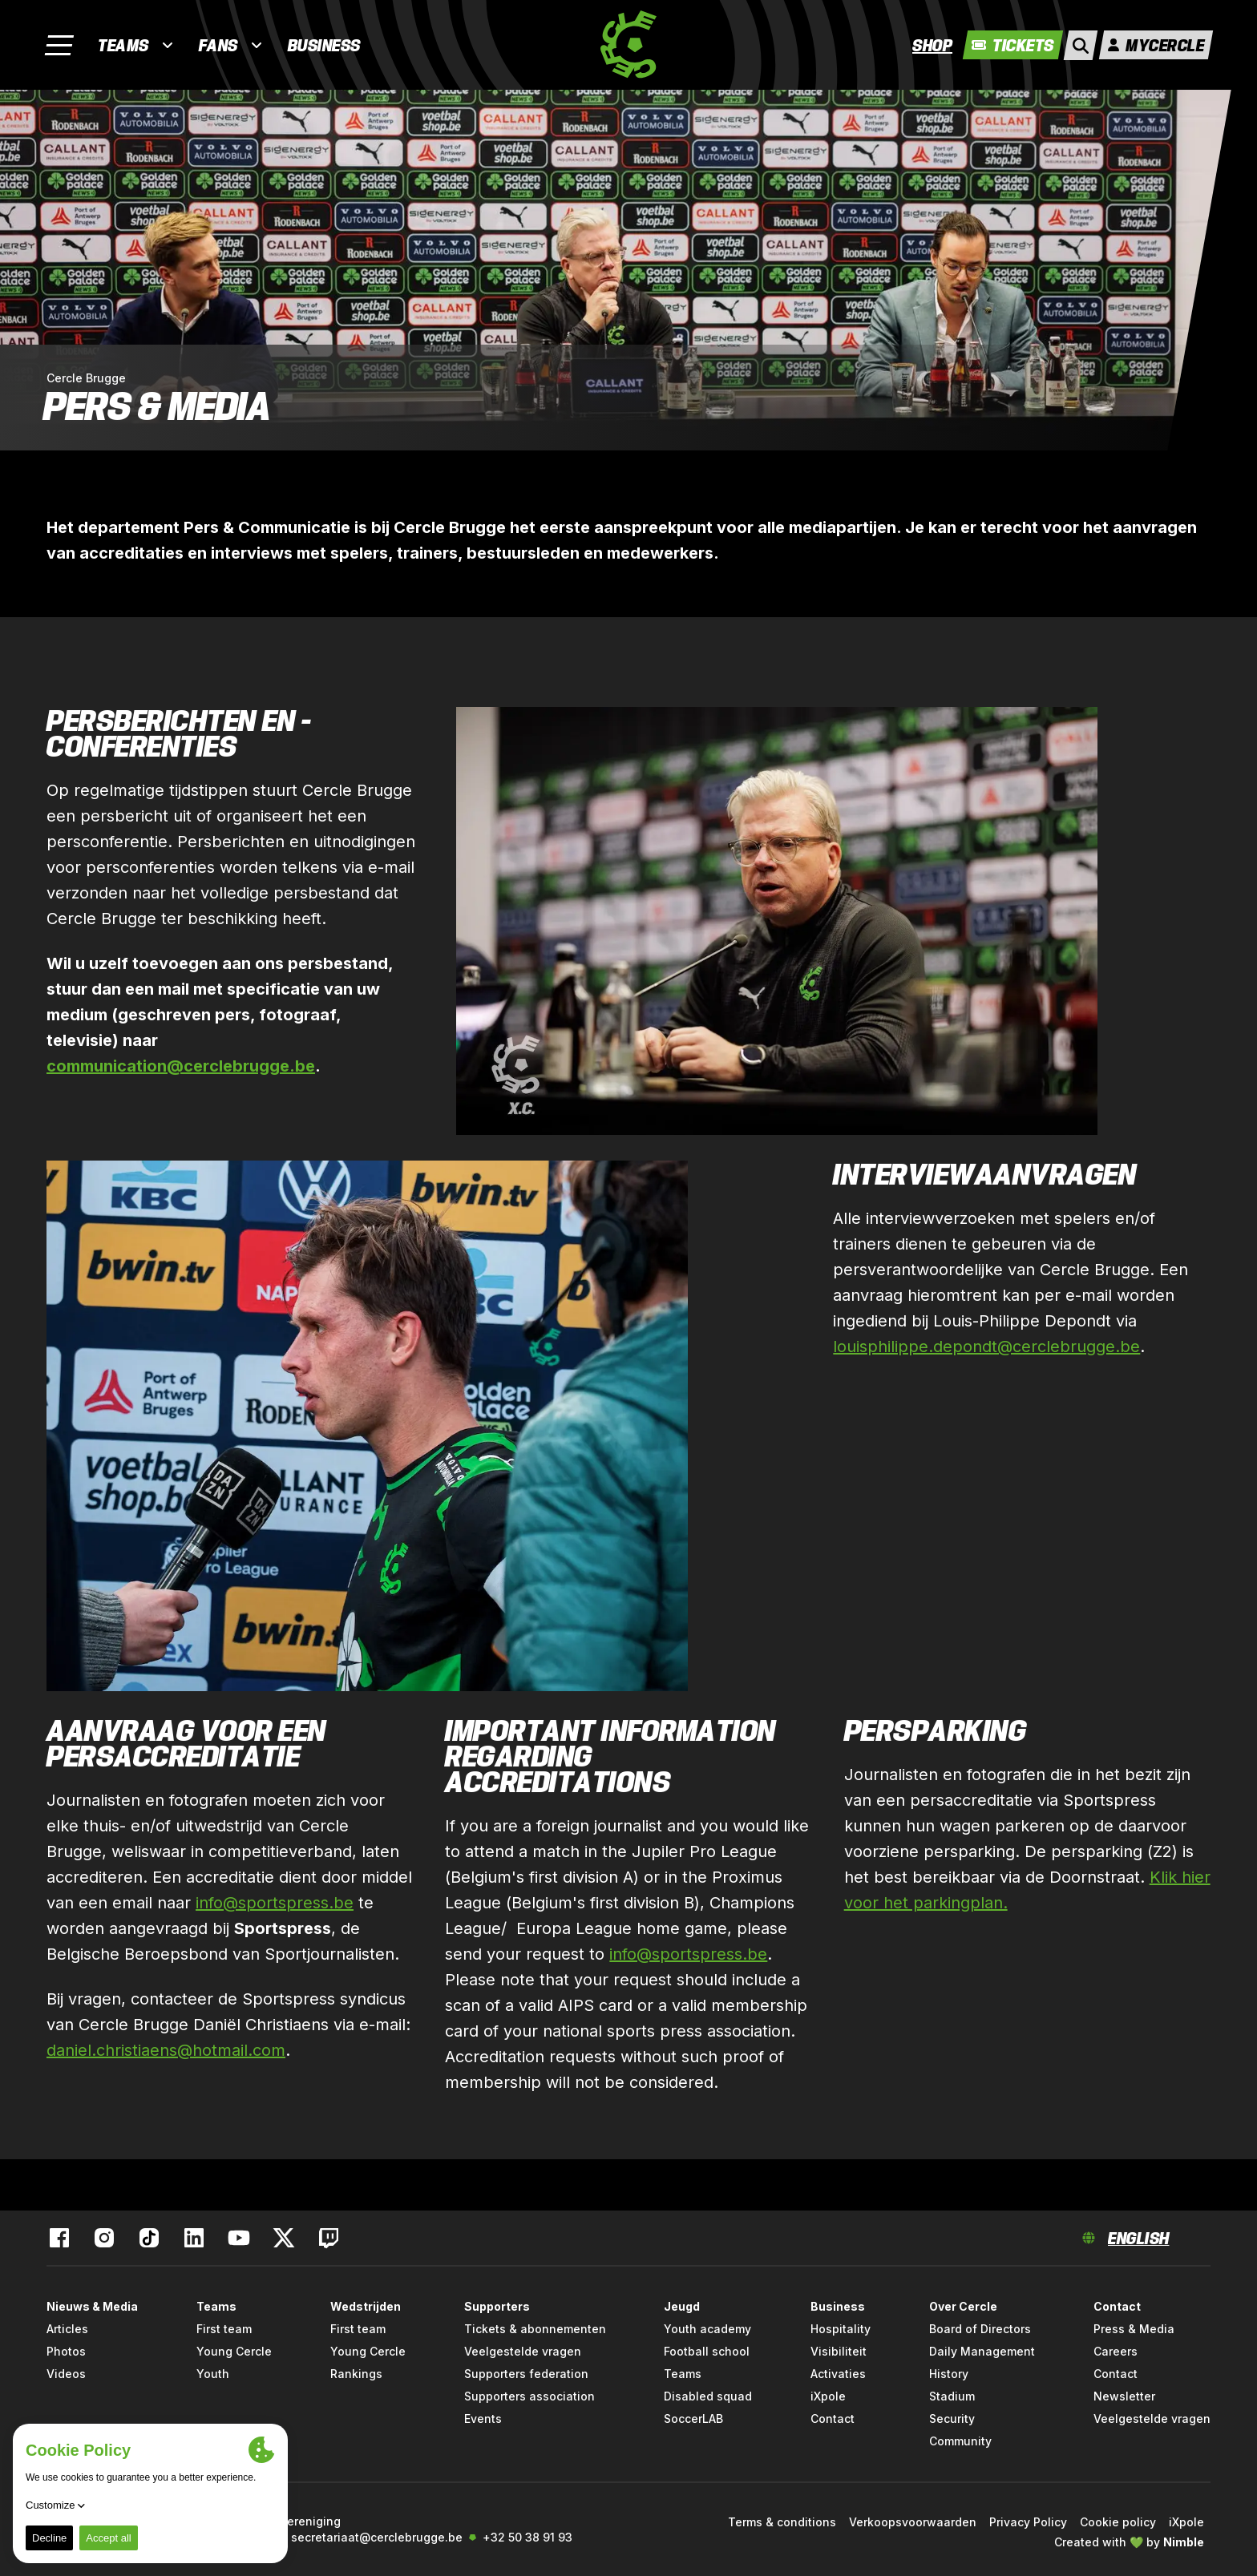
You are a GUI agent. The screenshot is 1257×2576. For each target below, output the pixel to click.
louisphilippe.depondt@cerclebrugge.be (986, 1346)
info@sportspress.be (275, 1902)
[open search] (1080, 45)
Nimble (1183, 2542)
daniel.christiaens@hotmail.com (165, 2050)
